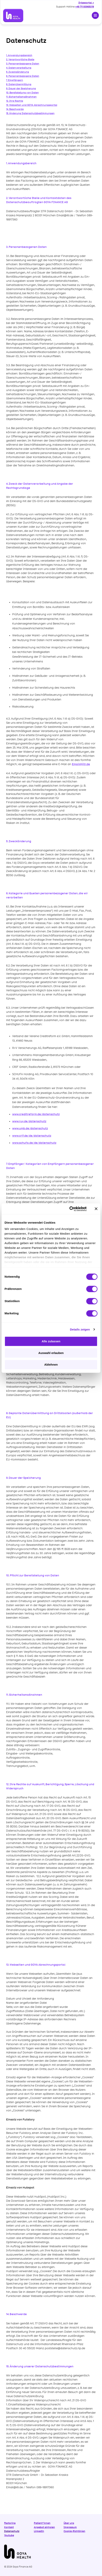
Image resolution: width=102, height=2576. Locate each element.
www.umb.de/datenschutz (30, 1128)
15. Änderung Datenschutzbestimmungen (30, 113)
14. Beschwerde (15, 109)
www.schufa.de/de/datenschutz (34, 1142)
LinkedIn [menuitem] (39, 2531)
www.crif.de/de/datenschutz (31, 1135)
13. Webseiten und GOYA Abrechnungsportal (31, 105)
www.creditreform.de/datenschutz (36, 1114)
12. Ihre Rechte (14, 100)
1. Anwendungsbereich (19, 55)
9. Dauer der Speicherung (21, 88)
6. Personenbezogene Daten (22, 76)
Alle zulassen (51, 1341)
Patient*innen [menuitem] (42, 2523)
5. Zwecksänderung (17, 71)
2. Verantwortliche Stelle (20, 59)
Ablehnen (51, 1364)
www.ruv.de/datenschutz (29, 1121)
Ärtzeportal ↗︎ (86, 2)
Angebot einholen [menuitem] (44, 2527)
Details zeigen (80, 1329)
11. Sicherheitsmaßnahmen (21, 96)
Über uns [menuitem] (69, 2523)
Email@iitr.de (81, 764)
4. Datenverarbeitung (18, 67)
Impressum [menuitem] (70, 2527)
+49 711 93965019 (84, 6)
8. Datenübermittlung (18, 84)
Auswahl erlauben (51, 1353)
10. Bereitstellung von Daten (22, 92)
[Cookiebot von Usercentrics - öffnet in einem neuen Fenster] (69, 1208)
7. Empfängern (14, 80)
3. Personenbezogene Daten (22, 63)
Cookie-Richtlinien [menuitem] (74, 2531)
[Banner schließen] (96, 1208)
